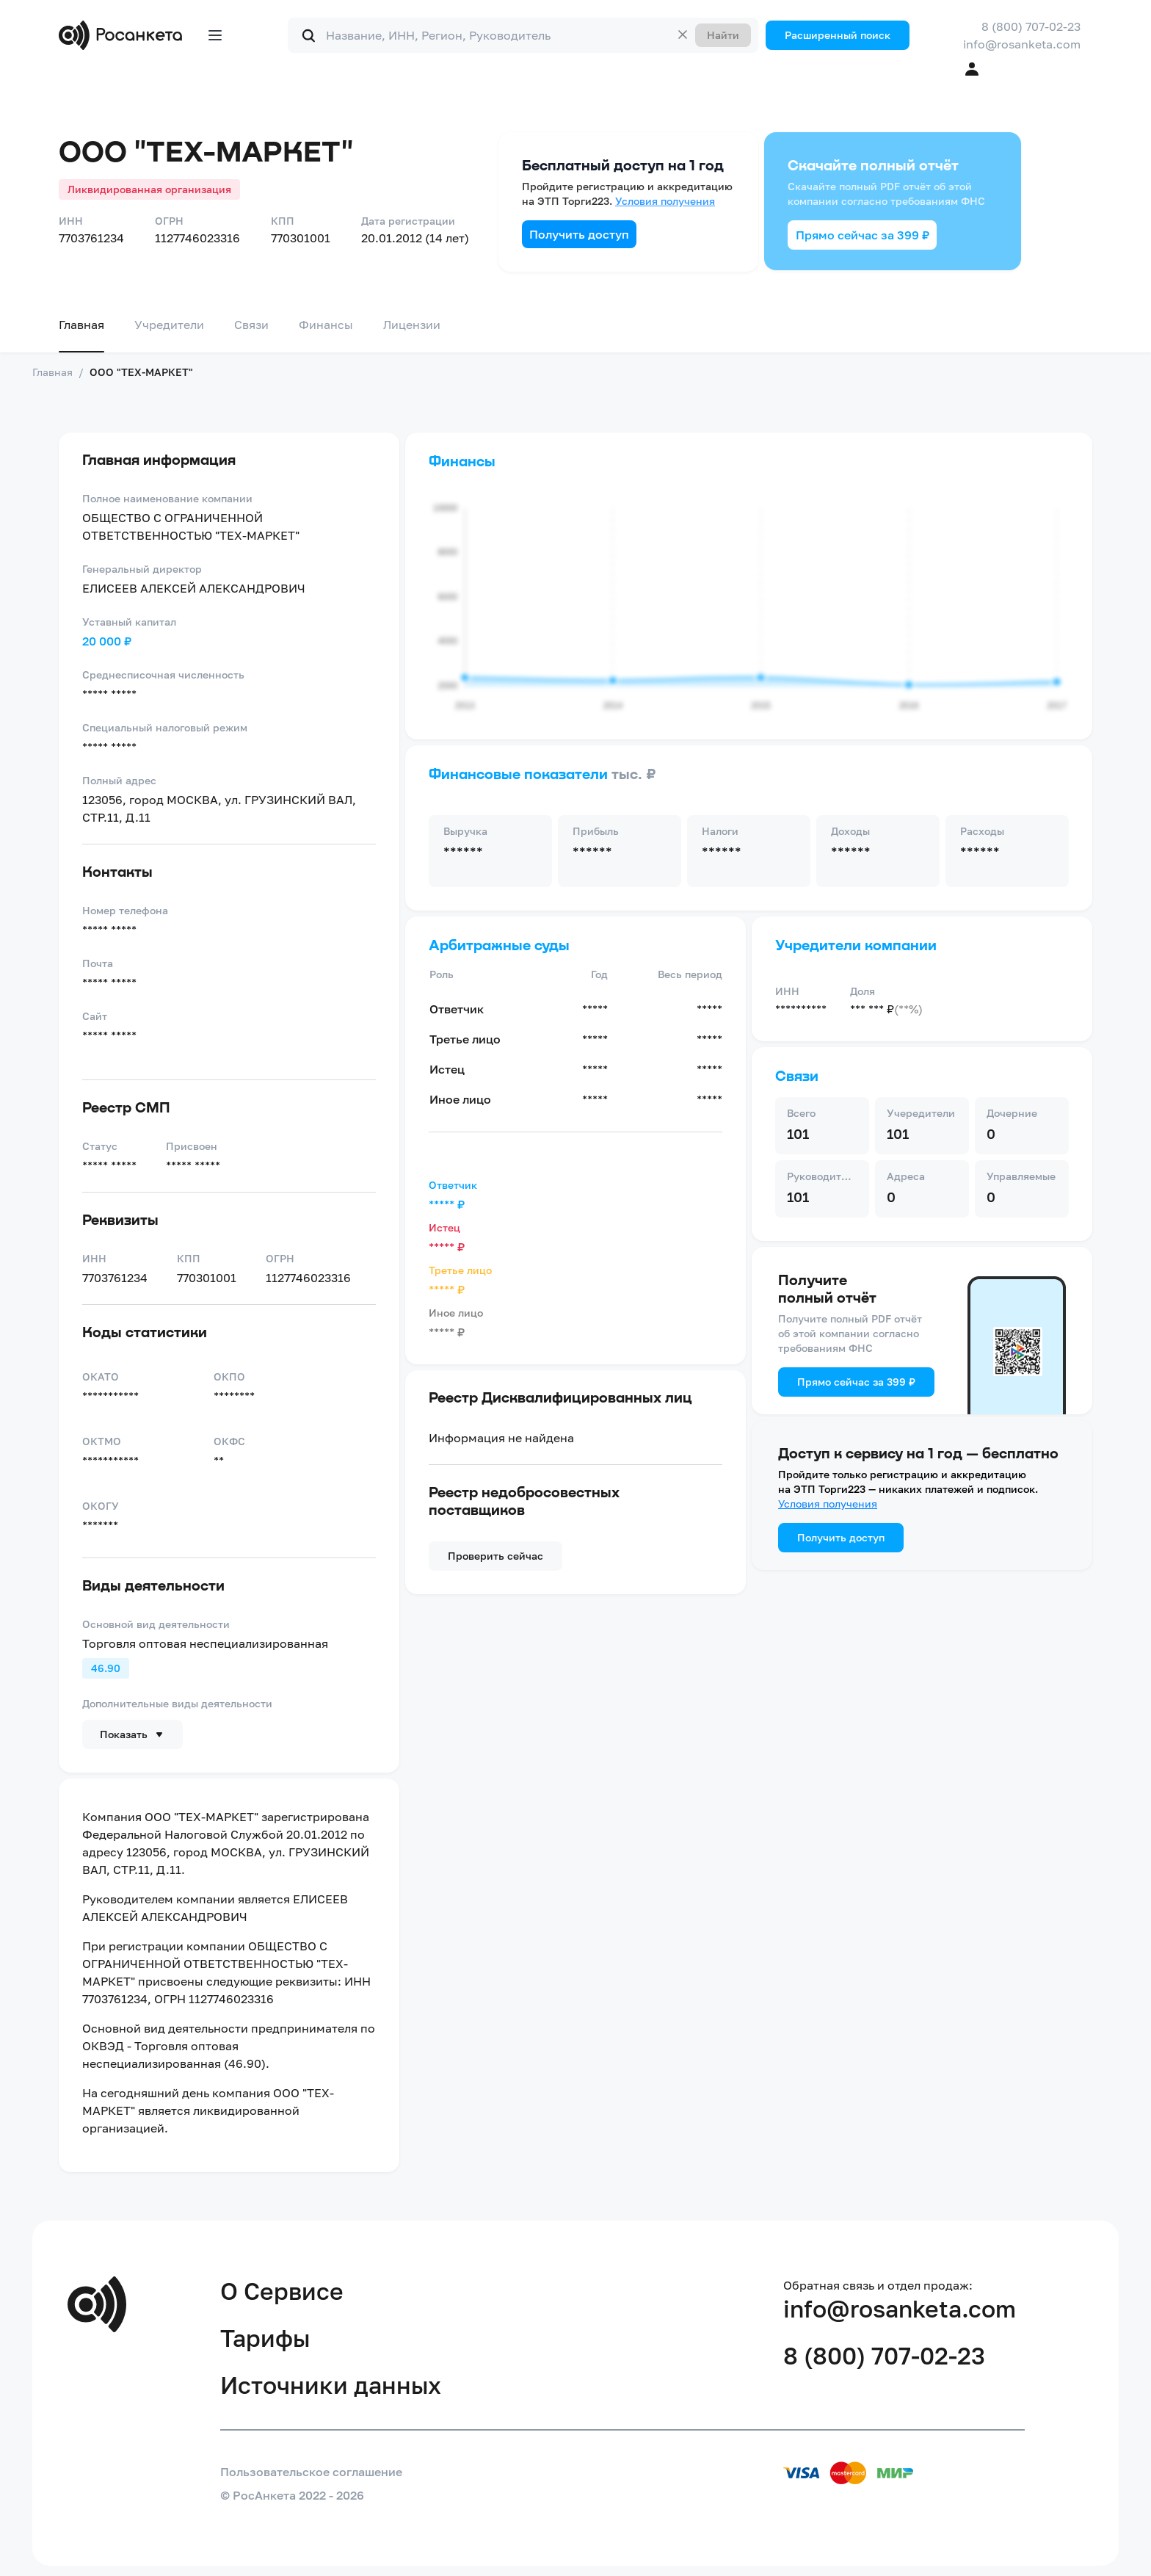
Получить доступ (579, 234)
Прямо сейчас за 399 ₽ (862, 235)
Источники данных (330, 2385)
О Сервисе (282, 2291)
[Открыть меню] (215, 35)
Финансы (326, 324)
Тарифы (265, 2338)
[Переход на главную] (124, 35)
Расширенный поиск (837, 35)
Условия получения (665, 201)
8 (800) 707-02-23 (1031, 26)
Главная (81, 324)
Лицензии (411, 324)
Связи (251, 324)
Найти (723, 35)
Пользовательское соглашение (311, 2471)
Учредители (169, 324)
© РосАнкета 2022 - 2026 (292, 2495)
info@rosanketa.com (1022, 44)
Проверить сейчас (495, 1555)
